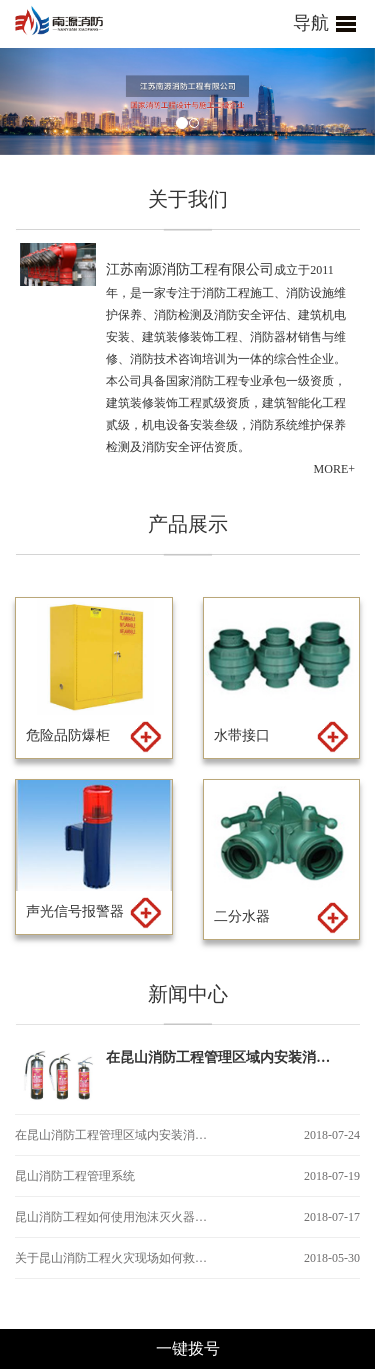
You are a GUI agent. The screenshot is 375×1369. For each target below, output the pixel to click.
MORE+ (334, 469)
